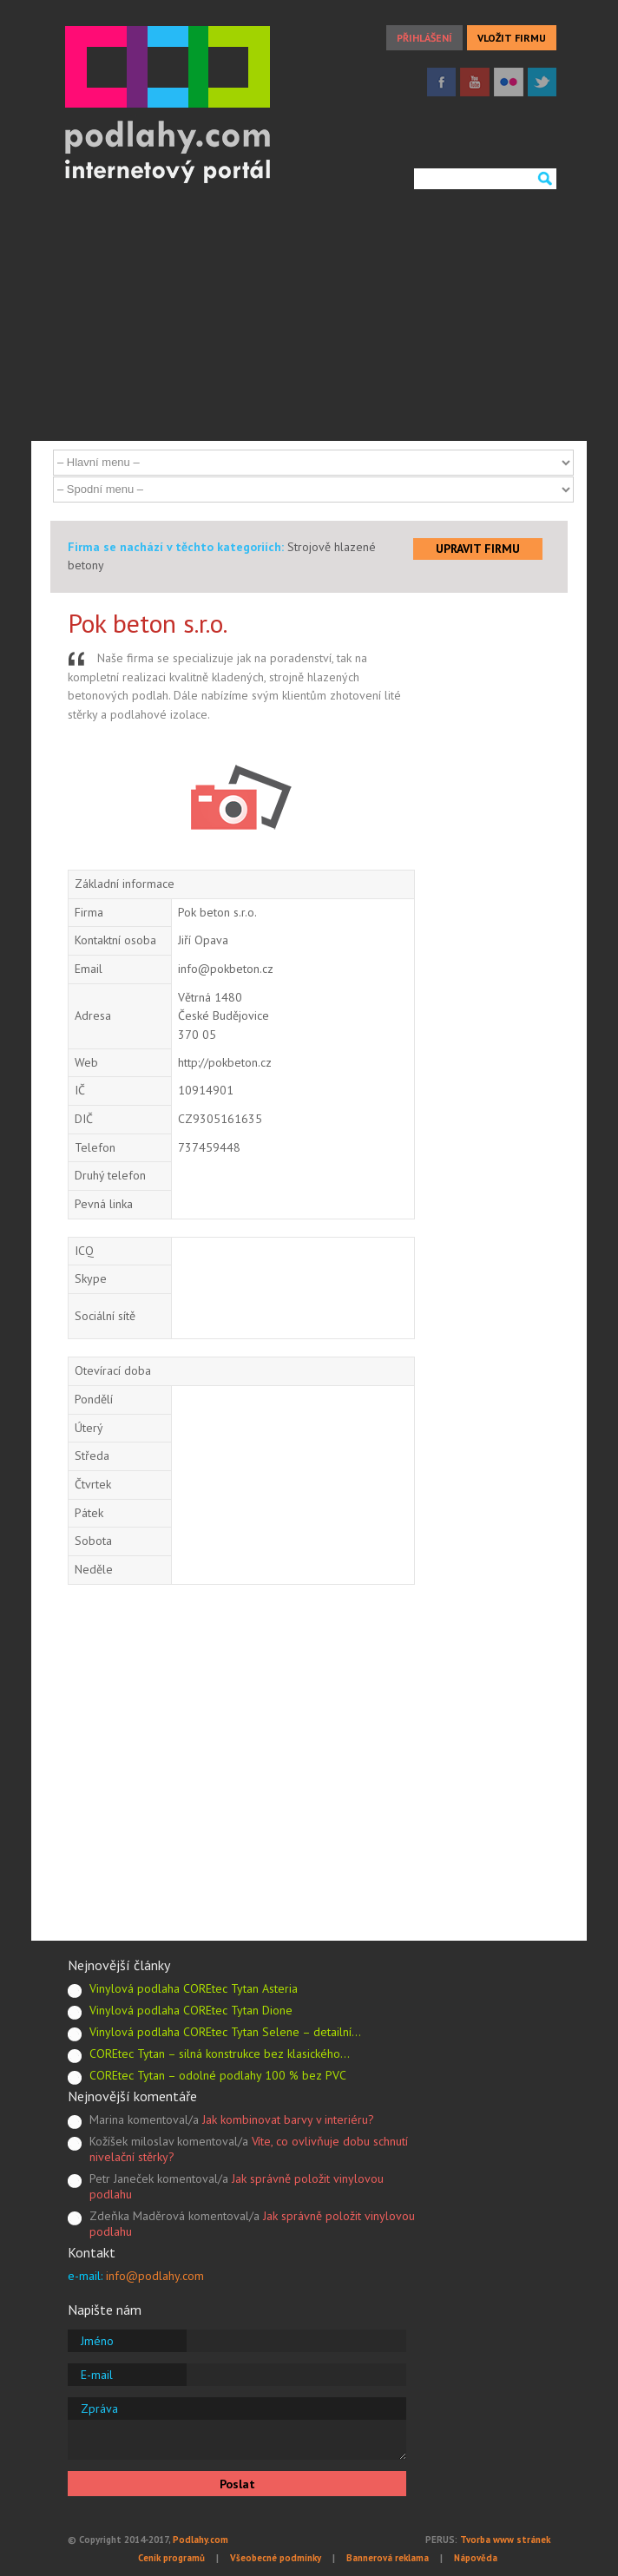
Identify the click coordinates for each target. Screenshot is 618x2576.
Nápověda (475, 2558)
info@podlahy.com (155, 2276)
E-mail (97, 2374)
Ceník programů (171, 2558)
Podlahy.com (200, 2539)
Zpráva (99, 2408)
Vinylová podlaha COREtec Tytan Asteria (193, 1988)
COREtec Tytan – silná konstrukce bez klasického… (219, 2053)
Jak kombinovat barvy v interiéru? (288, 2119)
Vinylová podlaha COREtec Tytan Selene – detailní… (225, 2032)
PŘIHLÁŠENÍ (424, 37)
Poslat (237, 2484)
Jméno (97, 2341)
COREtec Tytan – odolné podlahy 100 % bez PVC (217, 2075)
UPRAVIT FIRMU (478, 548)
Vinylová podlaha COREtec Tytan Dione (191, 2010)
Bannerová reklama (387, 2558)
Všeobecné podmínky (275, 2558)
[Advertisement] (309, 319)
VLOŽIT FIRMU (511, 37)
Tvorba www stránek (505, 2539)
